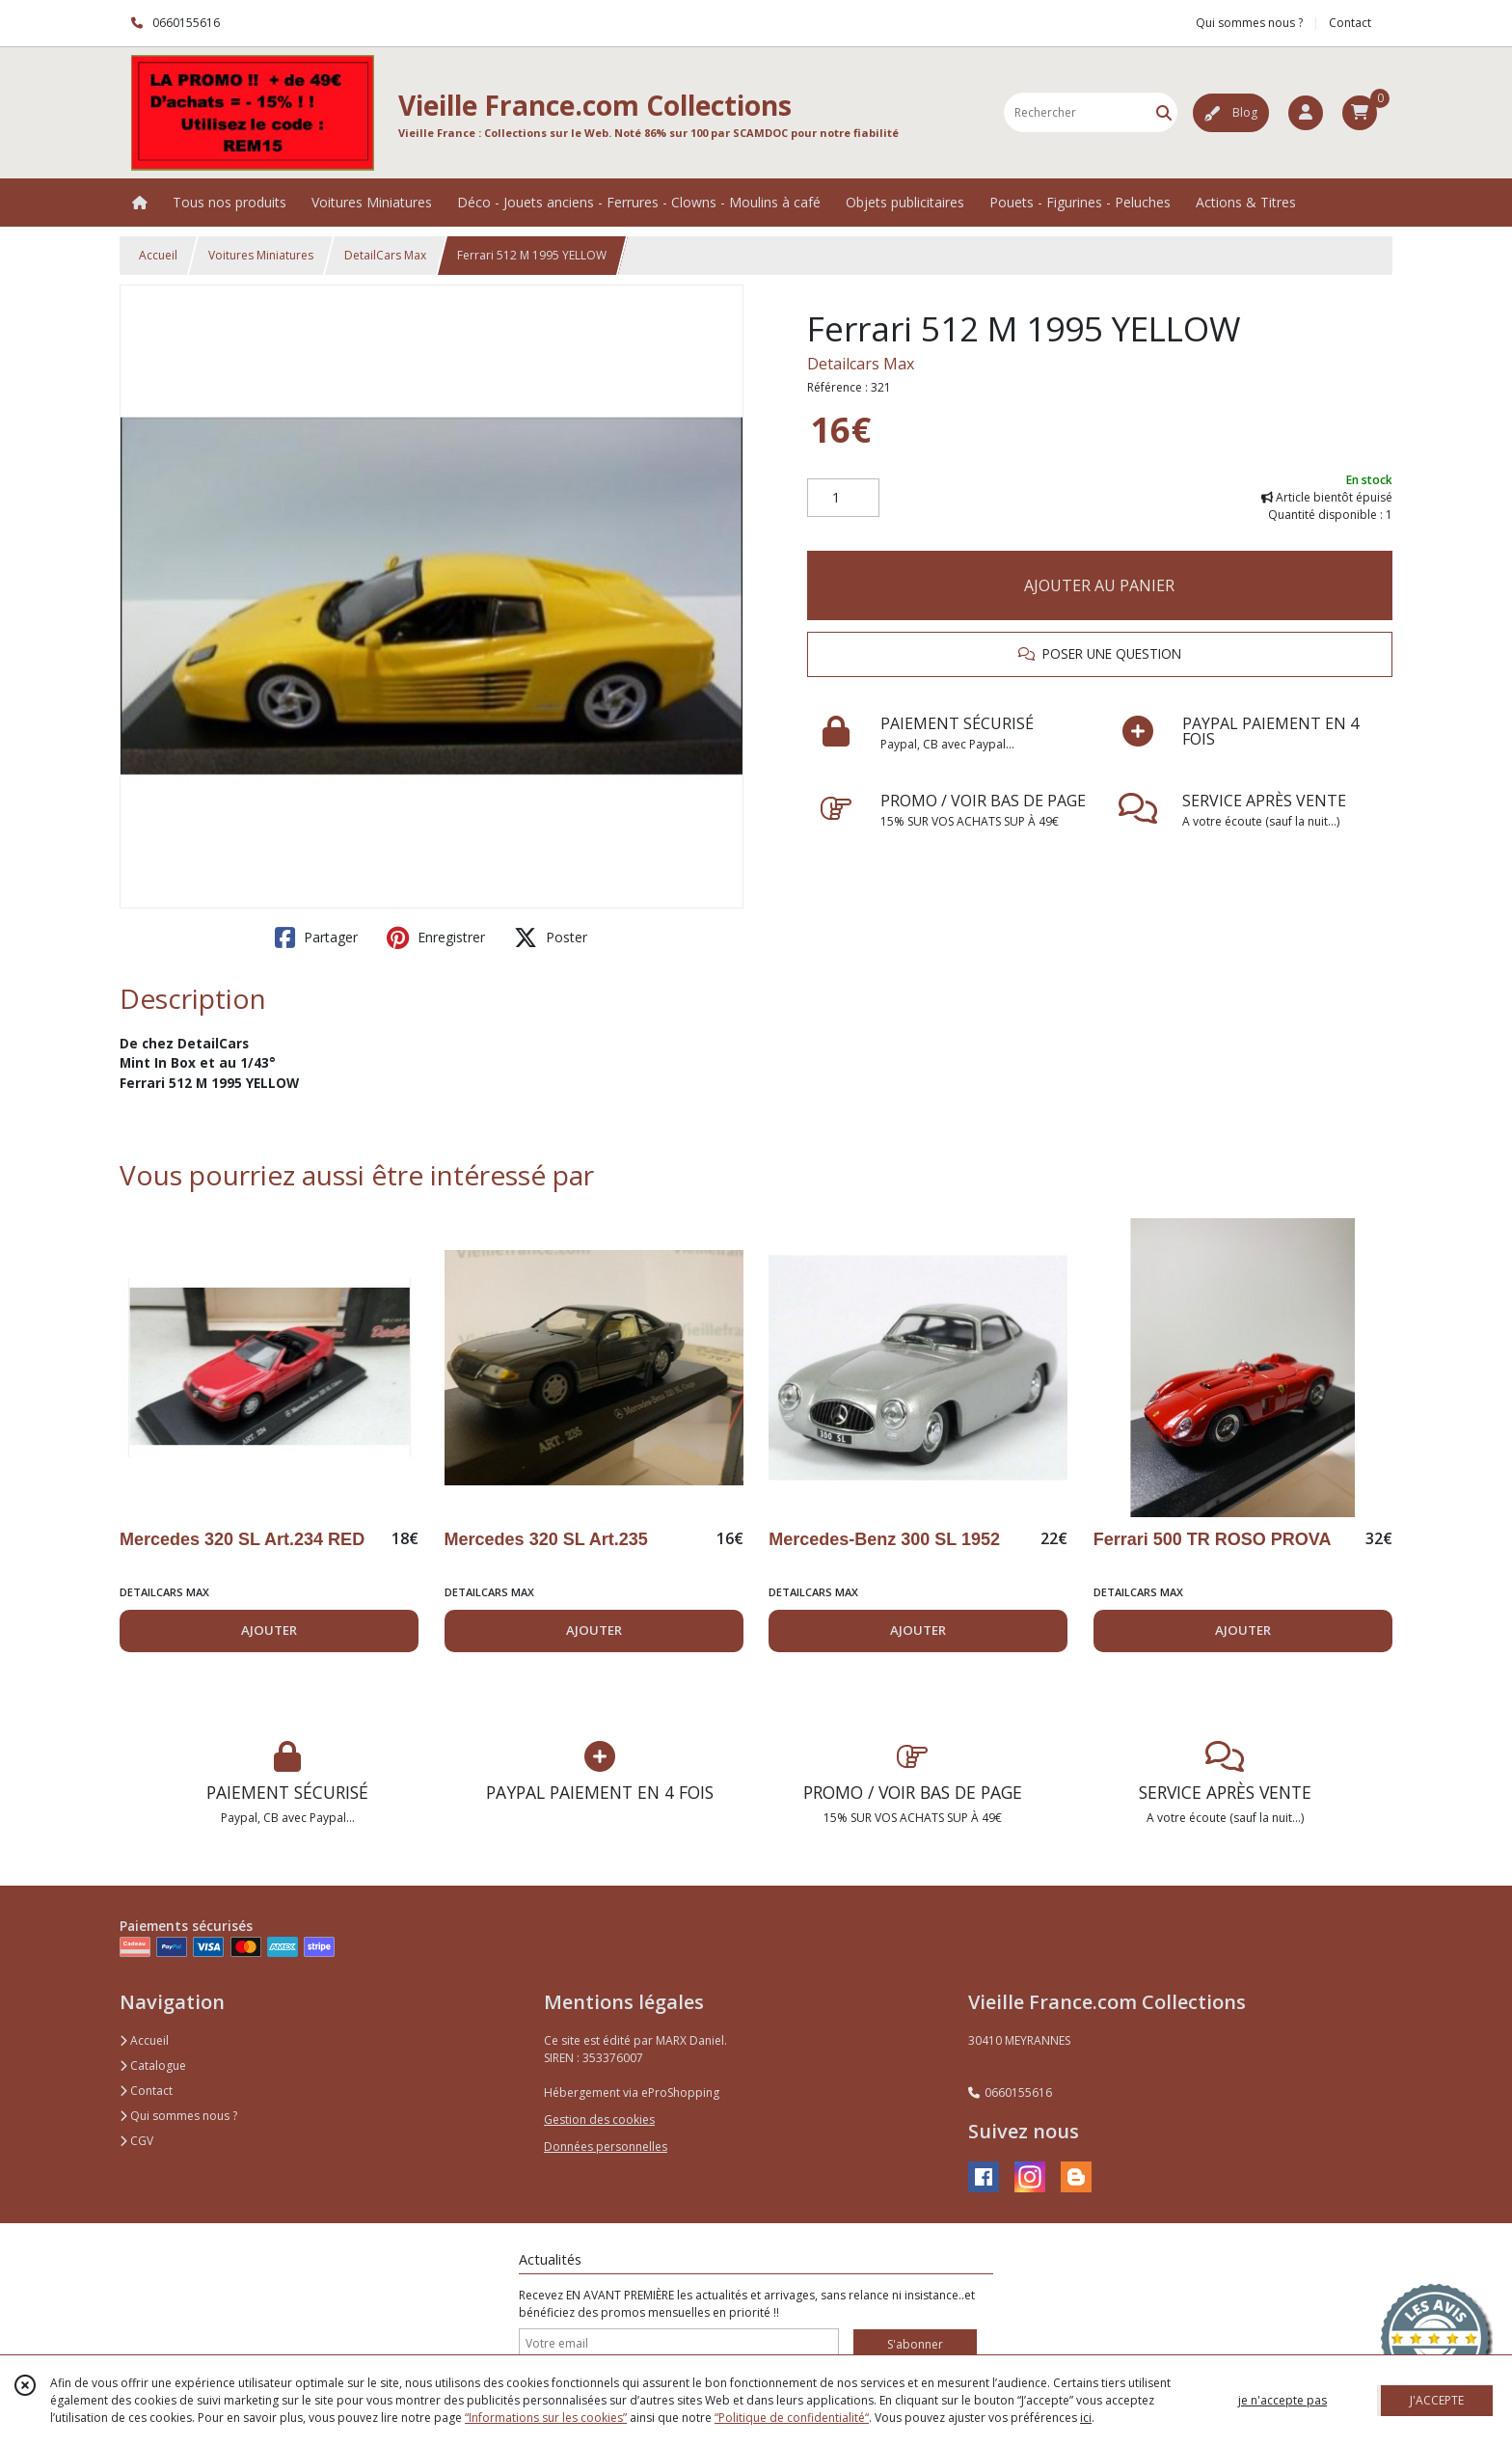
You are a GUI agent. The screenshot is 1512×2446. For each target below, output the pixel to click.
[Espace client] (1305, 113)
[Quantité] (843, 497)
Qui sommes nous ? (178, 2115)
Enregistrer (436, 937)
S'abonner (915, 2344)
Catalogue (153, 2065)
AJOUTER (269, 1630)
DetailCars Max (385, 255)
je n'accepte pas (1282, 2400)
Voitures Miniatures (260, 255)
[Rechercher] (1163, 112)
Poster (550, 937)
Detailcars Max (860, 363)
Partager (316, 937)
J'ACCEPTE (1437, 2400)
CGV (136, 2141)
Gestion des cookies (599, 2119)
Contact (1350, 22)
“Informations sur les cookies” (546, 2417)
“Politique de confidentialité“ (792, 2417)
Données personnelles (605, 2146)
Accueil (158, 255)
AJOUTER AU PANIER (1099, 585)
